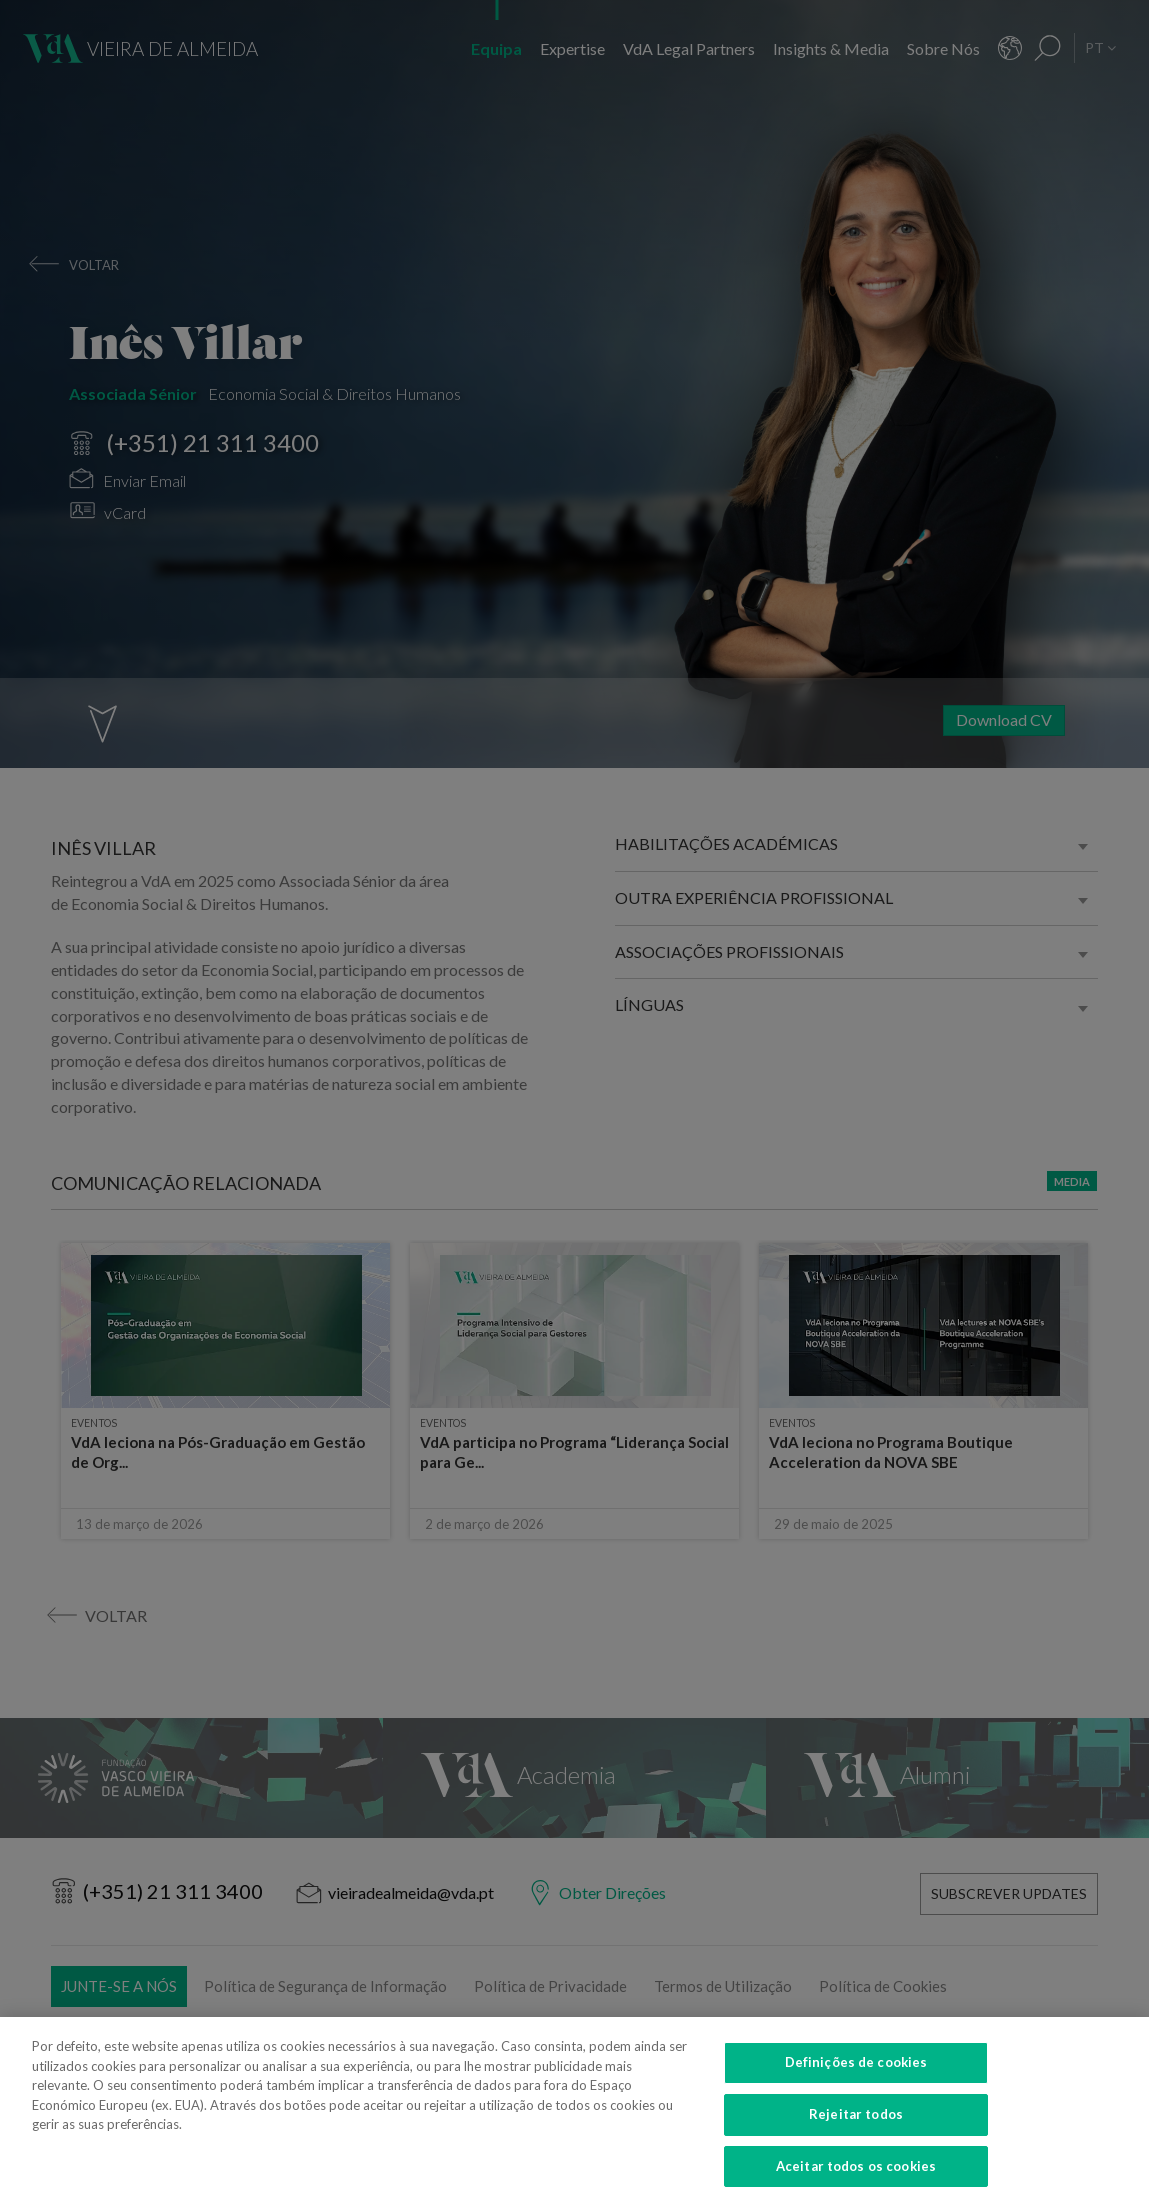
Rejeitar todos (856, 2128)
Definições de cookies (856, 2077)
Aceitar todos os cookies (856, 2180)
